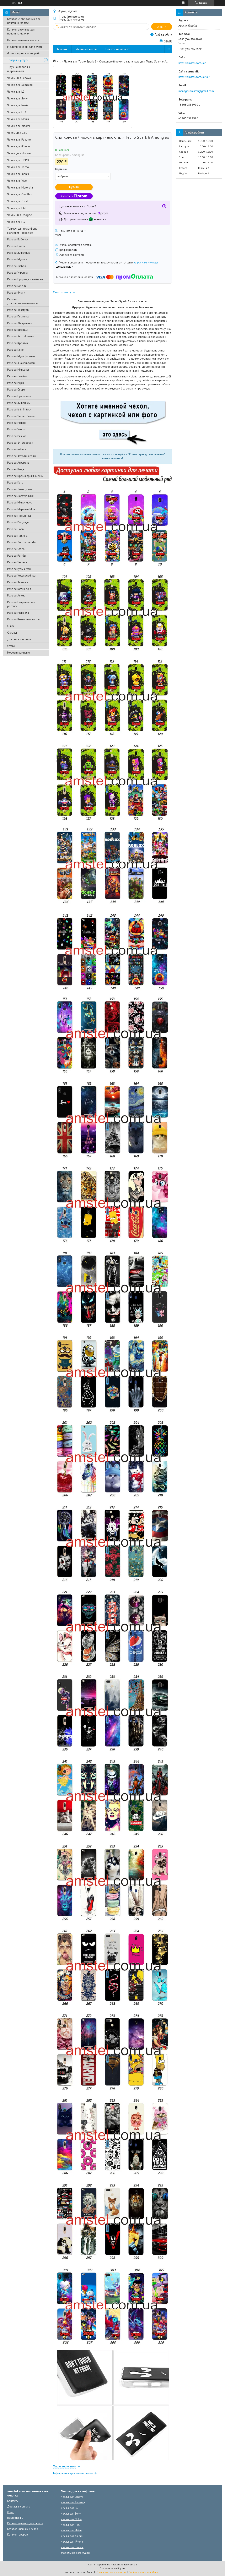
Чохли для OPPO (18, 160)
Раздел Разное (17, 436)
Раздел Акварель (18, 462)
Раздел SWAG (16, 549)
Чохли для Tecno (18, 167)
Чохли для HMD (17, 208)
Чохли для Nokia (17, 105)
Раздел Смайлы (17, 376)
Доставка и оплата (19, 639)
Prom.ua (132, 2564)
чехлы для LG (69, 2508)
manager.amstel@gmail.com (196, 91)
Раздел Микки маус (19, 502)
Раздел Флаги (16, 292)
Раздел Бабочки (17, 239)
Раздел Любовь (17, 266)
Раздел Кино (15, 349)
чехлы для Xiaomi (72, 2536)
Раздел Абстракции (19, 323)
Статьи (11, 646)
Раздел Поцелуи (18, 522)
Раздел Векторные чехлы (23, 619)
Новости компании (19, 652)
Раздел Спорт (16, 389)
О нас (10, 626)
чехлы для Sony (71, 2513)
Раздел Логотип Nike (20, 496)
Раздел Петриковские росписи (21, 604)
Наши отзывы (15, 2518)
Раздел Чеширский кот (21, 575)
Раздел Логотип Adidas (22, 542)
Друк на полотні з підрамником (18, 69)
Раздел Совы (15, 529)
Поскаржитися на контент (112, 2572)
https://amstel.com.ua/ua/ (194, 77)
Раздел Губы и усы (19, 569)
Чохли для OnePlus (19, 194)
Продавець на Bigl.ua (112, 2568)
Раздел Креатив (17, 343)
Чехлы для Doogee (19, 215)
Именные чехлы (86, 49)
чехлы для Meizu (71, 2530)
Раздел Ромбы (16, 555)
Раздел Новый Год (19, 516)
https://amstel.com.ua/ (192, 63)
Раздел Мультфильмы (21, 356)
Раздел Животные (18, 253)
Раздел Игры (15, 383)
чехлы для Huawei (72, 2547)
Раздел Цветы (16, 246)
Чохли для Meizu (18, 119)
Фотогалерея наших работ (24, 53)
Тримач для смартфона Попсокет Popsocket (22, 231)
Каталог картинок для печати (25, 2523)
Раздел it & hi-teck (19, 409)
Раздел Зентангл (17, 582)
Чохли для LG (16, 91)
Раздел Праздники (19, 396)
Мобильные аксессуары (75, 2553)
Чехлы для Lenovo (19, 78)
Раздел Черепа (17, 562)
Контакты (12, 2501)
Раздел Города (17, 286)
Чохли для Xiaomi (18, 126)
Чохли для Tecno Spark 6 (80, 61)
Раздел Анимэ (16, 595)
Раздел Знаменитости (21, 363)
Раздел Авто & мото (20, 336)
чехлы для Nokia (71, 2519)
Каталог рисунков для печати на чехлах (21, 31)
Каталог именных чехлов (23, 40)
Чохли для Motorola (20, 187)
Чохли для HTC (17, 112)
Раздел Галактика (18, 316)
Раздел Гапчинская (19, 589)
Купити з (74, 196)
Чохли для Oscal (17, 201)
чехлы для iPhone (72, 2541)
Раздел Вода (15, 469)
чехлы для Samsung (73, 2502)
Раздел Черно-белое (21, 416)
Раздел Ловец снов (19, 489)
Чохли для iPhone (18, 146)
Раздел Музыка (17, 259)
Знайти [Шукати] (161, 26)
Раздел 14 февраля (20, 442)
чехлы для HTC (70, 2525)
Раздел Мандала (18, 613)
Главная (62, 49)
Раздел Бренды (17, 330)
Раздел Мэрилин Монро (22, 509)
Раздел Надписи (17, 535)
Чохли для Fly (16, 222)
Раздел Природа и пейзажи (25, 279)
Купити (74, 187)
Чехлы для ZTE (17, 133)
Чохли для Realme (19, 139)
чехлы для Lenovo (72, 2497)
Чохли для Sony (17, 98)
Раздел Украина (17, 272)
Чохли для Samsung (20, 85)
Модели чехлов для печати (25, 47)
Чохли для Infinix (18, 174)
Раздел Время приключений (25, 476)
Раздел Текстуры (18, 310)
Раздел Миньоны (18, 369)
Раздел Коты (15, 482)
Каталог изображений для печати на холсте (24, 21)
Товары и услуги (17, 60)
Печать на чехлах (118, 49)
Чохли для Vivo (17, 180)
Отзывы (12, 632)
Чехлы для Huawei (19, 153)
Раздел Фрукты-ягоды (21, 456)
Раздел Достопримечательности (22, 301)
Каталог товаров (17, 2534)
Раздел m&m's (16, 449)
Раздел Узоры (16, 429)
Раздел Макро (16, 423)
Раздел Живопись (18, 403)
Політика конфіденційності (144, 2572)
